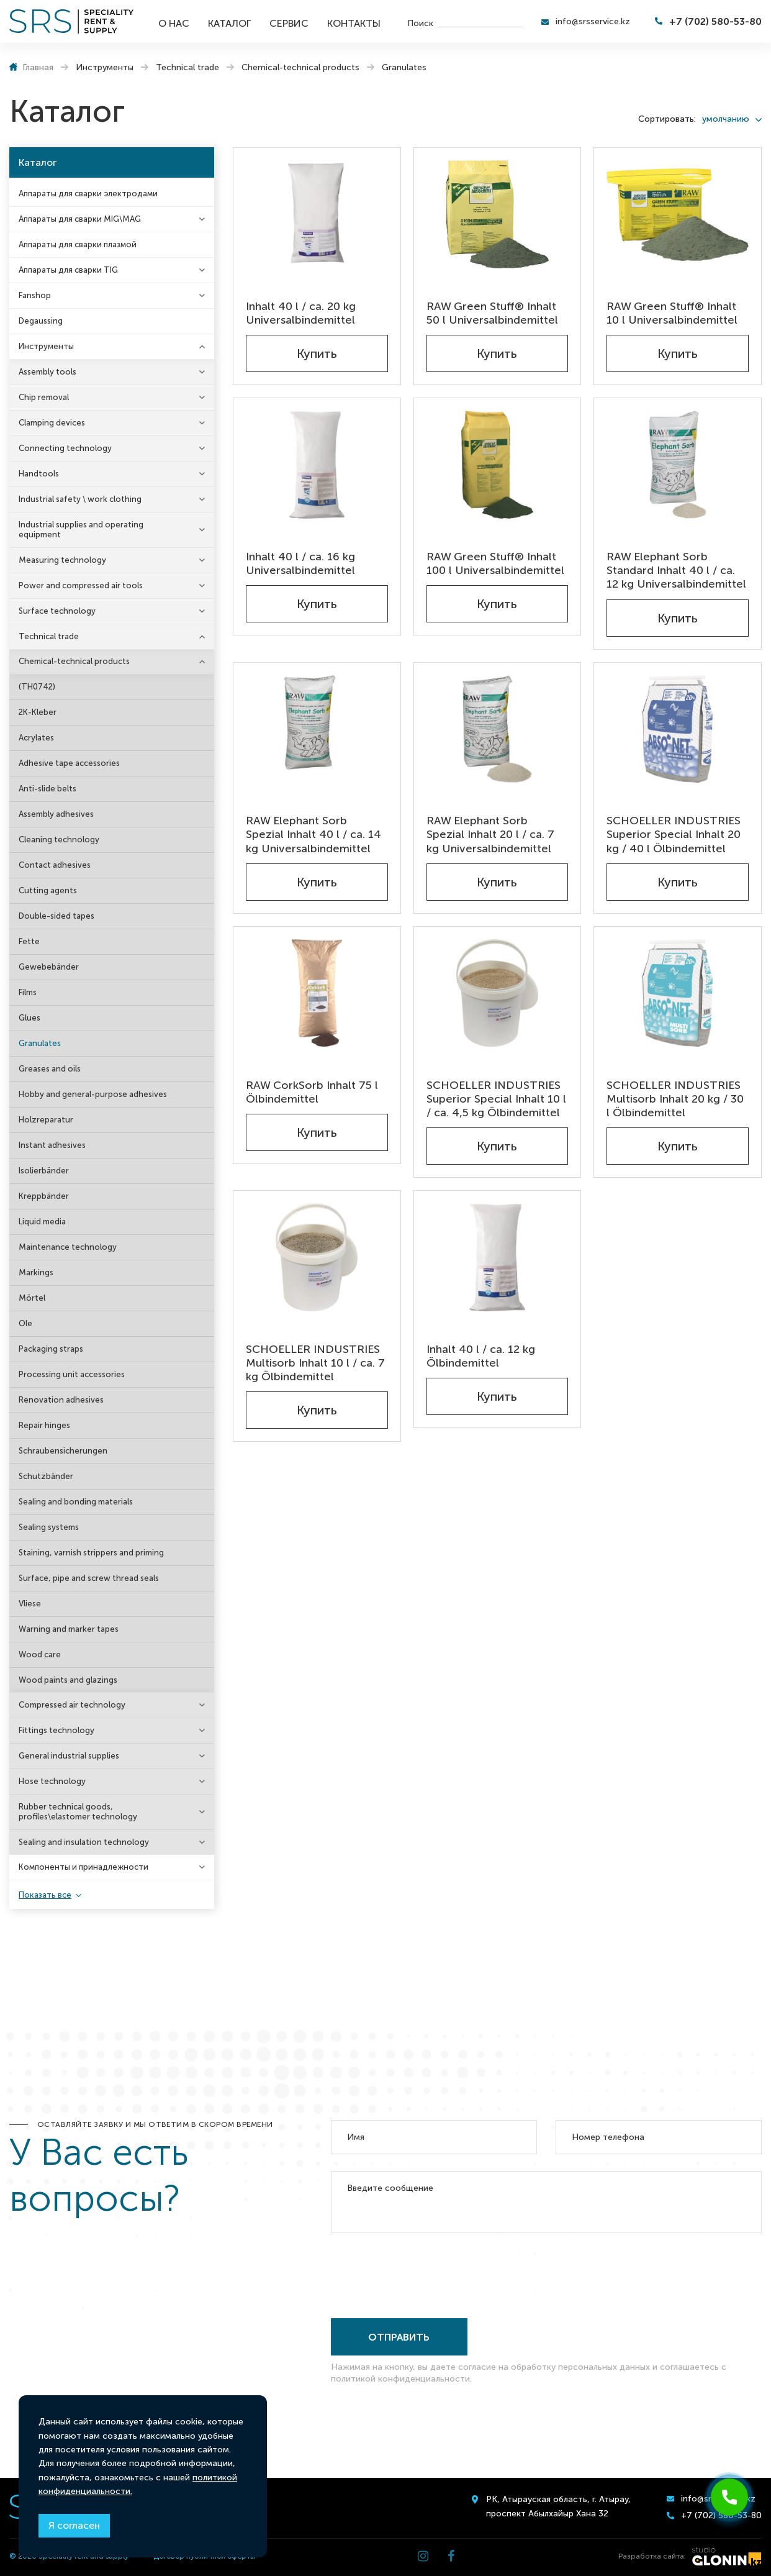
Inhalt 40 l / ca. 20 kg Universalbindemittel (301, 313)
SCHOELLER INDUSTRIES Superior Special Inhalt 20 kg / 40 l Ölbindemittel (673, 834)
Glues (29, 1017)
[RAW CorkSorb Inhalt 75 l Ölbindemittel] (317, 993)
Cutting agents (48, 890)
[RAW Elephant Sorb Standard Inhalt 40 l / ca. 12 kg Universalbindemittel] (677, 465)
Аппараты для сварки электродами (88, 193)
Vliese (30, 1603)
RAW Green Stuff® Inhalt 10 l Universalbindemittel (671, 313)
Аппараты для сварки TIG (68, 270)
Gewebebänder (49, 967)
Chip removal (44, 397)
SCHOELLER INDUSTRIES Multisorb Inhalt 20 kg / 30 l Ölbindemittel (675, 1098)
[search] (480, 21)
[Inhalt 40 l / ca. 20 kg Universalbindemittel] (317, 214)
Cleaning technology (59, 839)
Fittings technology (56, 1730)
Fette (29, 941)
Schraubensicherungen (63, 1450)
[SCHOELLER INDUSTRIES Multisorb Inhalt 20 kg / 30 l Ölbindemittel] (677, 993)
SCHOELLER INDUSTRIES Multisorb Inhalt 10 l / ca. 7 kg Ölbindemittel (315, 1362)
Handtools (39, 473)
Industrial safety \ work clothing (80, 499)
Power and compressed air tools (81, 585)
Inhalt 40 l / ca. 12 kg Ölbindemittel (480, 1356)
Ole (25, 1323)
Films (28, 992)
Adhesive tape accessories (69, 763)
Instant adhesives (52, 1145)
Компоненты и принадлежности (83, 1867)
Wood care (40, 1654)
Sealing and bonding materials (76, 1501)
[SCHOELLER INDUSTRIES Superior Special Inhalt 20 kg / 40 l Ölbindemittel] (677, 729)
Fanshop (35, 295)
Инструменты (46, 346)
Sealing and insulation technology (84, 1842)
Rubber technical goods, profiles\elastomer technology (78, 1811)
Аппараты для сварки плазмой (78, 244)
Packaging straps (51, 1349)
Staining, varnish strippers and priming (91, 1552)
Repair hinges (44, 1425)
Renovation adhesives (61, 1399)
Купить (317, 353)
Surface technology (57, 611)
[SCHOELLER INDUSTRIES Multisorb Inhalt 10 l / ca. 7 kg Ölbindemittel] (317, 1257)
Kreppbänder (44, 1196)
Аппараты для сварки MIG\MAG (80, 219)
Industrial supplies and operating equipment (81, 529)
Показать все (45, 1895)
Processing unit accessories (72, 1374)
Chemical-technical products (74, 661)
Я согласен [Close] (74, 2525)
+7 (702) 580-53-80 (715, 21)
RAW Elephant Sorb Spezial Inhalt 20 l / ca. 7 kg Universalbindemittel (490, 834)
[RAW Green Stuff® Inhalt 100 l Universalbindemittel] (497, 465)
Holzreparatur (46, 1119)
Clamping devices (52, 422)
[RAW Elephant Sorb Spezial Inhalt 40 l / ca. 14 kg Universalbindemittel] (317, 729)
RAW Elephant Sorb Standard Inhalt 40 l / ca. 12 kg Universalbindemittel (676, 570)
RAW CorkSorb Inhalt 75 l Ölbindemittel (312, 1092)
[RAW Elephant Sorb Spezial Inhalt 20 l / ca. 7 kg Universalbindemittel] (497, 729)
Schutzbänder (46, 1476)
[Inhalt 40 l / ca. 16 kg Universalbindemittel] (317, 465)
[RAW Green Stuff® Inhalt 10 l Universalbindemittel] (677, 214)
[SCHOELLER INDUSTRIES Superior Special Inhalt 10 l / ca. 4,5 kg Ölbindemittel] (497, 993)
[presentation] (425, 2273)
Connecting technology (65, 448)
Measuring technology (62, 560)
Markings (36, 1272)
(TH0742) (37, 686)
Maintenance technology (68, 1247)
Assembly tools (47, 371)
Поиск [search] (420, 22)
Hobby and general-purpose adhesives (93, 1094)
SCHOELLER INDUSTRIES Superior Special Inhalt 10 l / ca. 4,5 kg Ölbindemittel (496, 1098)
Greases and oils (50, 1068)
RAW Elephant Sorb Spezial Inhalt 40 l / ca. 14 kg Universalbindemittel (313, 834)
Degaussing (41, 320)
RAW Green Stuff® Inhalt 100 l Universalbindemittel (495, 563)
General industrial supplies (69, 1755)
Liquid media (42, 1221)
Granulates (40, 1043)
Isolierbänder (44, 1170)
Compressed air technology (72, 1704)
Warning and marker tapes (69, 1629)
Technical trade (49, 636)
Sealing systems (49, 1527)
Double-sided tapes (56, 916)
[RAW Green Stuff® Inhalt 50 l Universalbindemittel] (497, 214)
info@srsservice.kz (593, 21)
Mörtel (32, 1298)
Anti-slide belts (47, 788)
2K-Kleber (37, 712)
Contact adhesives (55, 865)
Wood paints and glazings (68, 1680)
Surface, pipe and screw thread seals (89, 1578)
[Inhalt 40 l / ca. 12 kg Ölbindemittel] (497, 1257)
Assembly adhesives (56, 814)
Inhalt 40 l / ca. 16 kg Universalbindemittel (300, 563)
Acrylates (36, 737)
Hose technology (52, 1781)
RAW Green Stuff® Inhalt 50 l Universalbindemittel (492, 313)
